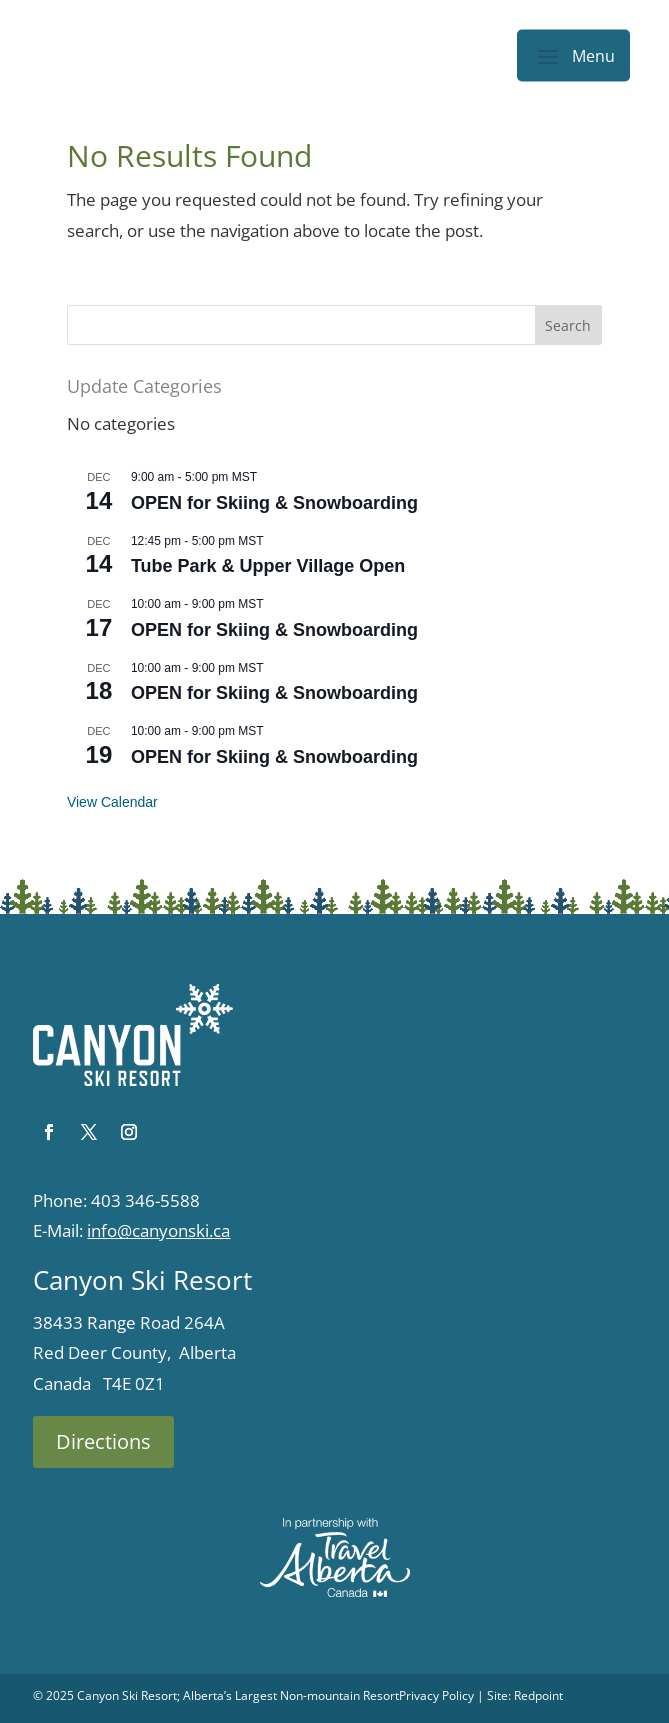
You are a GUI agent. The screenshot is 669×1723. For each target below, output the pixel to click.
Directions (103, 1441)
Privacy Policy (436, 1695)
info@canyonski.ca (158, 1230)
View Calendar (112, 802)
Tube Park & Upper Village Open (268, 566)
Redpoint (538, 1695)
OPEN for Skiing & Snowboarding (274, 503)
